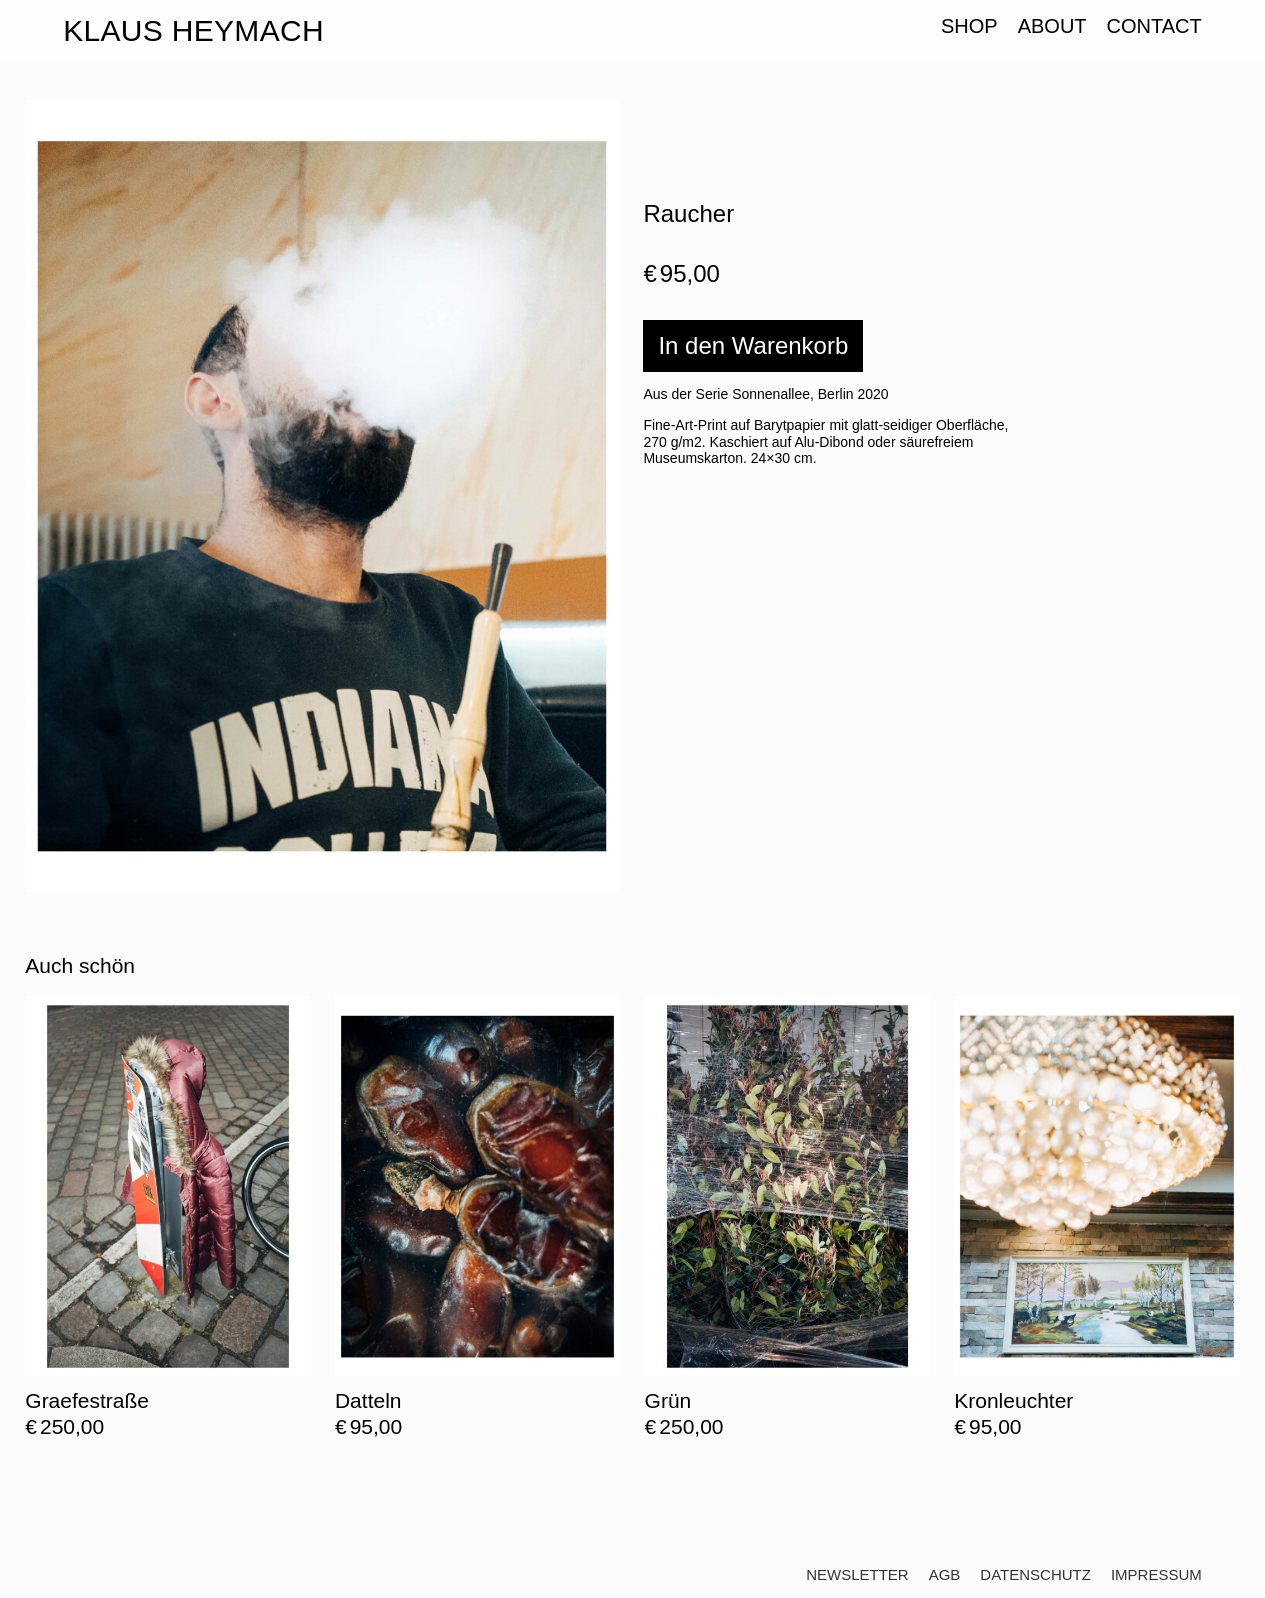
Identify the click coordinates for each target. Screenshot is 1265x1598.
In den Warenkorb (753, 345)
